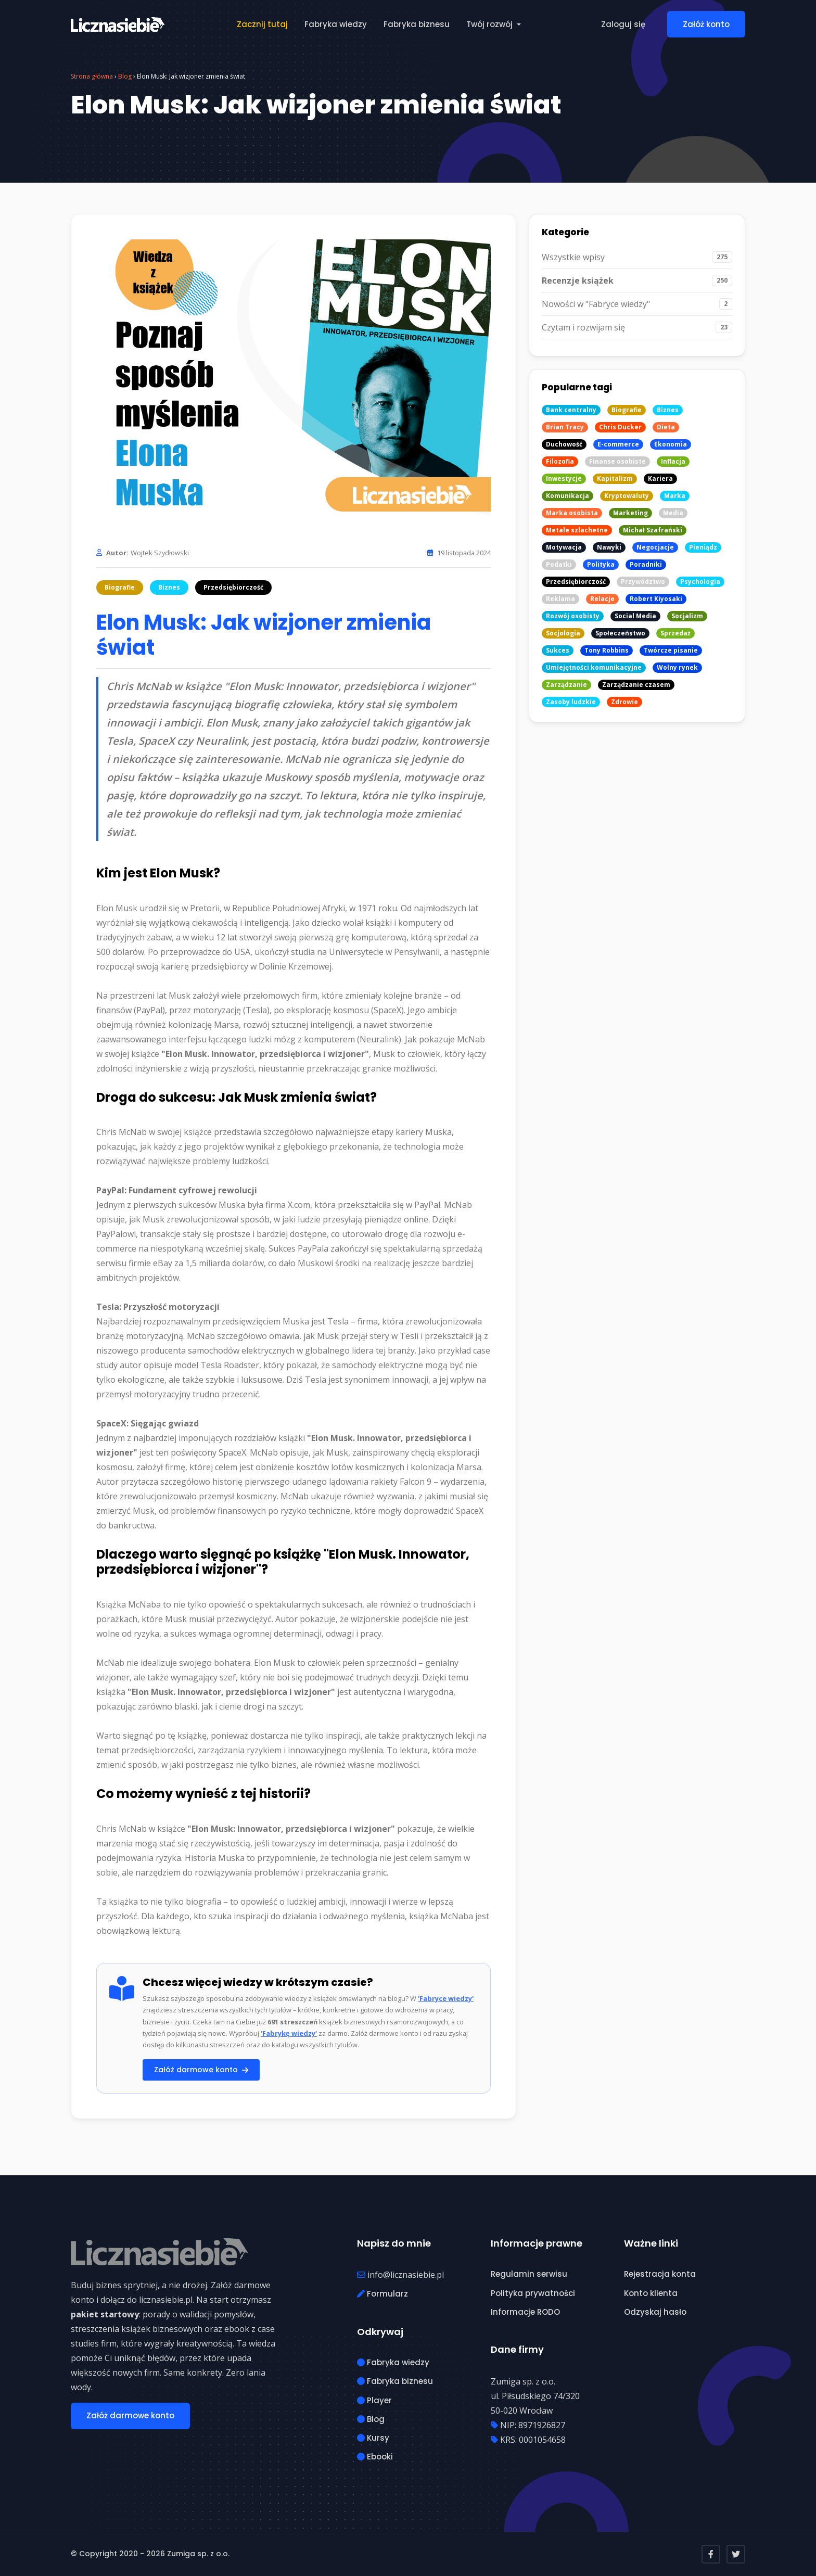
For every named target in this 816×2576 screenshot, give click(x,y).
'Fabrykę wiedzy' (289, 2033)
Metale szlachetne (577, 530)
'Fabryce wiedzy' (446, 1998)
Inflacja (673, 461)
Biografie (120, 587)
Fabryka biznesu (417, 24)
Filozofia (560, 461)
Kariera (660, 478)
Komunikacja (567, 495)
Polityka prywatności (533, 2293)
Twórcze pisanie (671, 650)
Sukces (557, 650)
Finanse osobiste (617, 461)
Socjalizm (687, 615)
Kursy (373, 2437)
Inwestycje (564, 478)
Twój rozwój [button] (490, 24)
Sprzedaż (675, 633)
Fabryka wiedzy (335, 24)
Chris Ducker (620, 427)
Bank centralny (571, 409)
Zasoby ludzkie (571, 701)
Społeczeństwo (620, 633)
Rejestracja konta (660, 2273)
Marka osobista (572, 512)
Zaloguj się (623, 24)
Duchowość (564, 444)
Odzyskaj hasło (655, 2311)
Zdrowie (624, 701)
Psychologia (700, 581)
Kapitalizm (615, 478)
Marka (674, 495)
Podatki (559, 564)
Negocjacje (655, 547)
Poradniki (646, 564)
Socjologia (563, 633)
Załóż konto (706, 24)
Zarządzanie (566, 684)
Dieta (666, 427)
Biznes (169, 587)
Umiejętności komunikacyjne (594, 667)
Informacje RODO (525, 2311)
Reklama (560, 598)
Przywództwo (643, 581)
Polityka (601, 564)
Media (673, 512)
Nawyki (609, 547)
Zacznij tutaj (262, 24)
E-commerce (618, 444)
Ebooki (375, 2456)
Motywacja (564, 547)
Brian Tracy (565, 427)
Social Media (635, 615)
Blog (125, 76)
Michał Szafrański (652, 530)
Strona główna (92, 76)
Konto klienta (651, 2293)
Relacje (602, 598)
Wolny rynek (677, 667)
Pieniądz (703, 547)
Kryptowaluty (626, 495)
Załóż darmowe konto (201, 2069)
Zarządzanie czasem (636, 684)
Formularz (382, 2293)
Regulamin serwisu (529, 2273)
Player (374, 2400)
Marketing (630, 512)
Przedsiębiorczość (233, 587)
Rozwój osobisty (573, 615)
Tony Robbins (606, 650)
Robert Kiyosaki (656, 598)
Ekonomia (670, 444)
